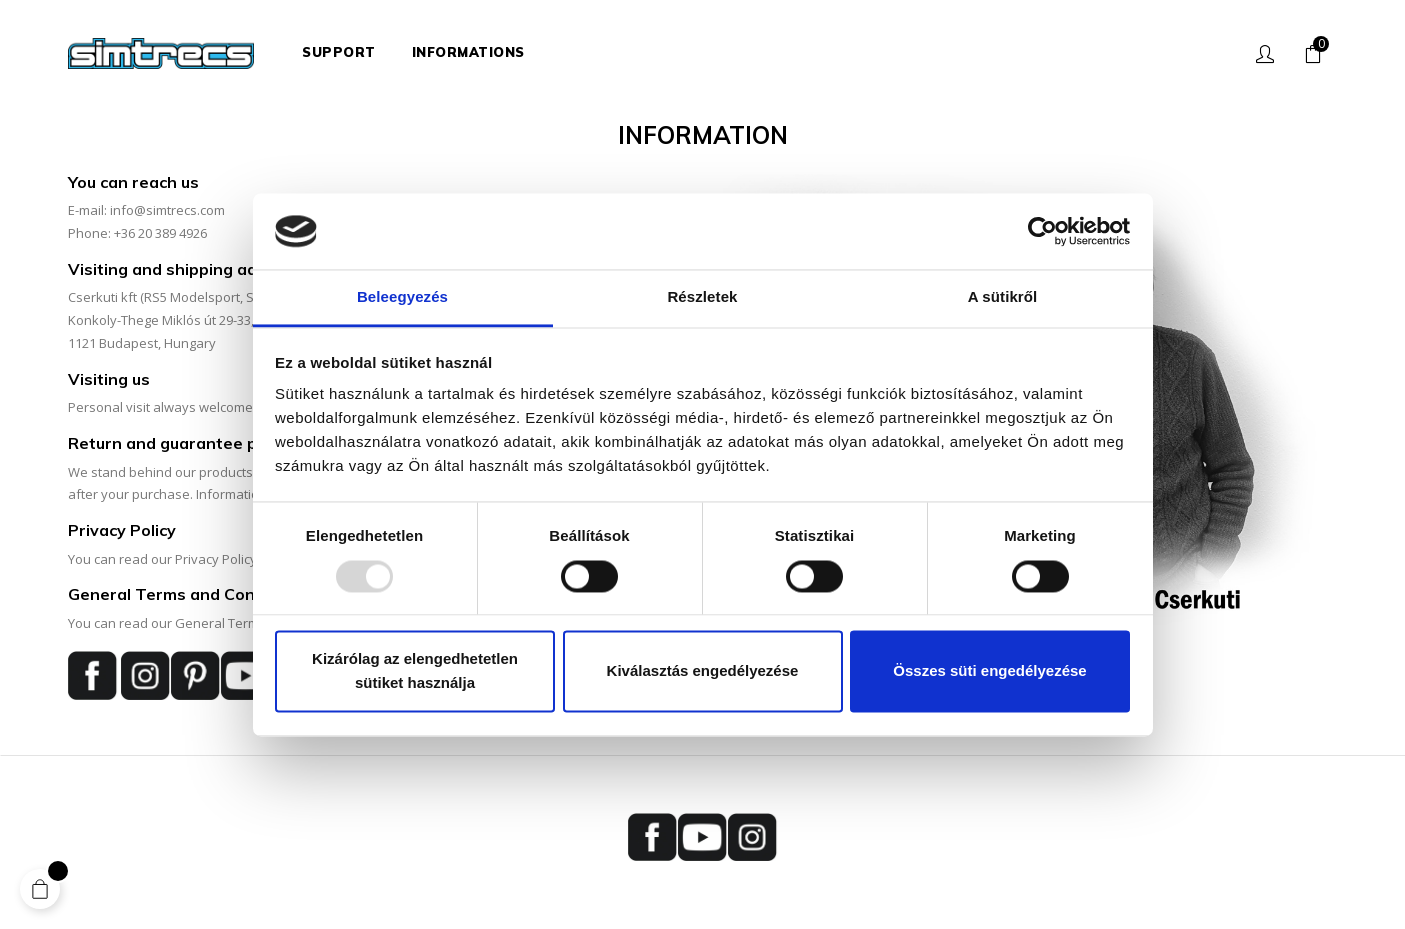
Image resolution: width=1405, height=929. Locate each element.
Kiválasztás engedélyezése (703, 671)
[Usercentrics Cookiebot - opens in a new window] (1042, 231)
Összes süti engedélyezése (989, 671)
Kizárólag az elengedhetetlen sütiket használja (415, 671)
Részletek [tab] (702, 297)
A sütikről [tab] (1003, 297)
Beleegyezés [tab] (402, 297)
